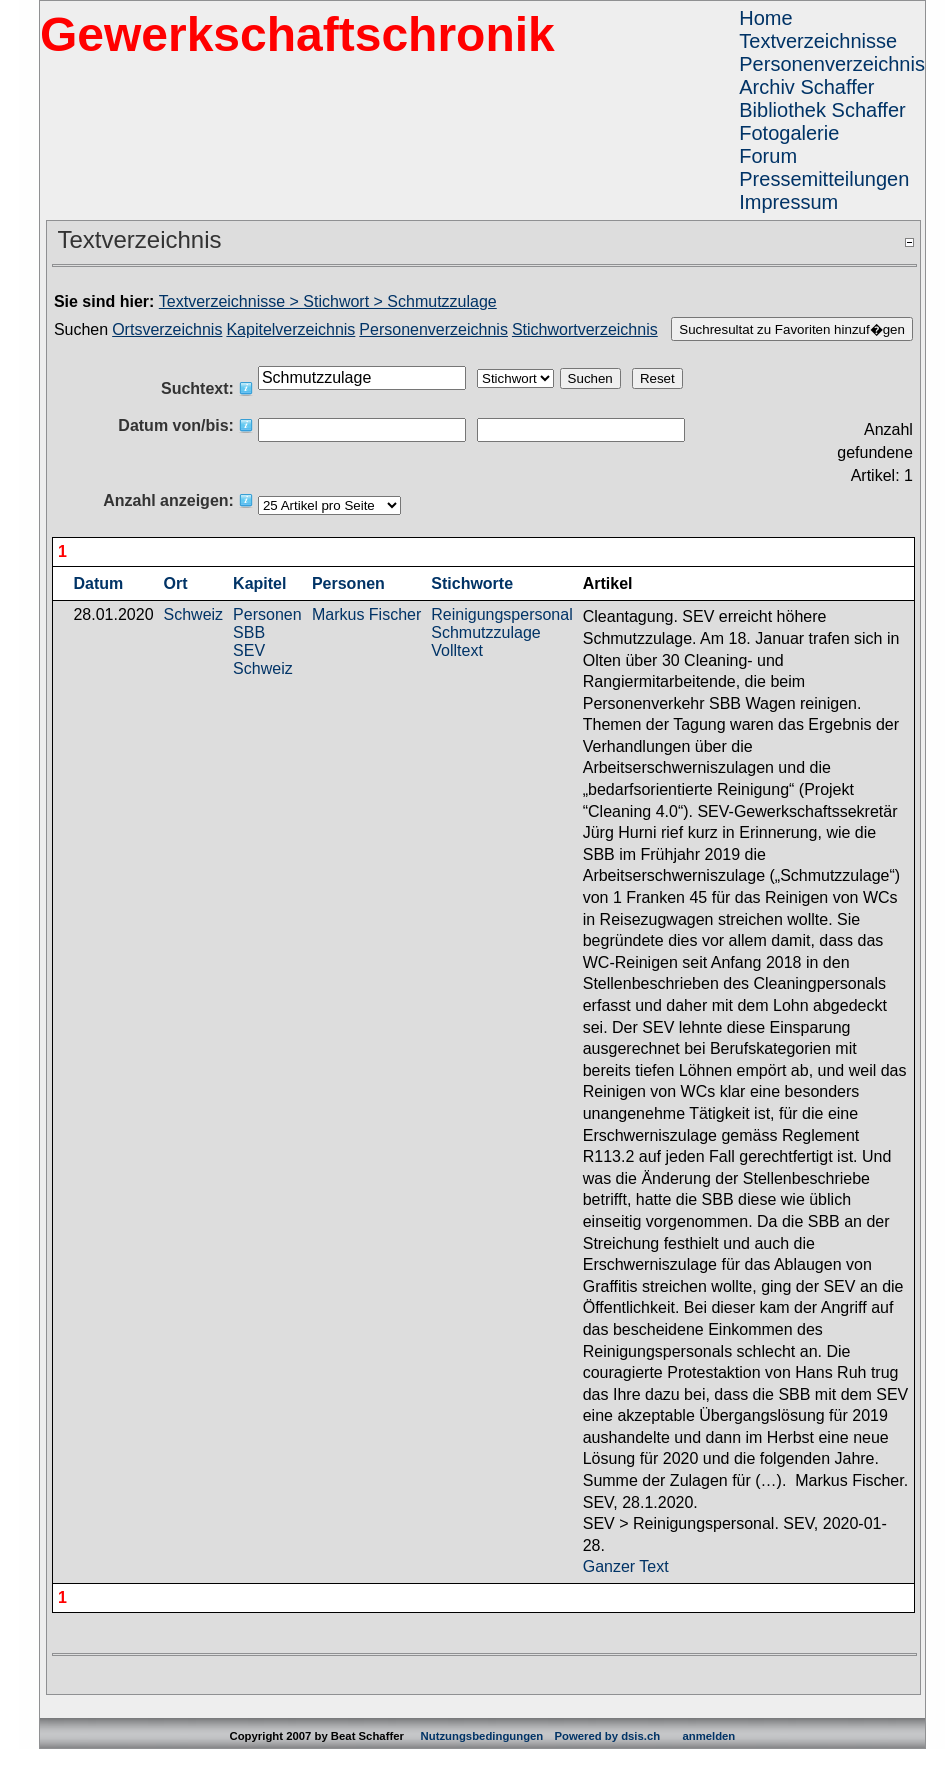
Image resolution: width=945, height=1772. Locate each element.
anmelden (708, 1736)
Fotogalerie (789, 133)
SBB (249, 632)
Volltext (457, 650)
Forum (768, 156)
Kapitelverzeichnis (290, 329)
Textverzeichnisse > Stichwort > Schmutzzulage (328, 301)
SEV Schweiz (263, 659)
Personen (348, 583)
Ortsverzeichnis (167, 329)
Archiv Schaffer (806, 87)
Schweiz (194, 614)
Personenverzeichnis (832, 64)
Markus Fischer (366, 614)
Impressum (788, 202)
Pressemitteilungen (824, 179)
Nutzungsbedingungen (482, 1736)
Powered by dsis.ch (607, 1736)
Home (765, 18)
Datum (98, 583)
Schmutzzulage (485, 632)
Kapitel (259, 583)
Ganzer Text (626, 1566)
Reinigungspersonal (501, 614)
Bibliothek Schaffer (822, 110)
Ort (176, 583)
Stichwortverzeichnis (585, 329)
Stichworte (472, 583)
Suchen (81, 329)
